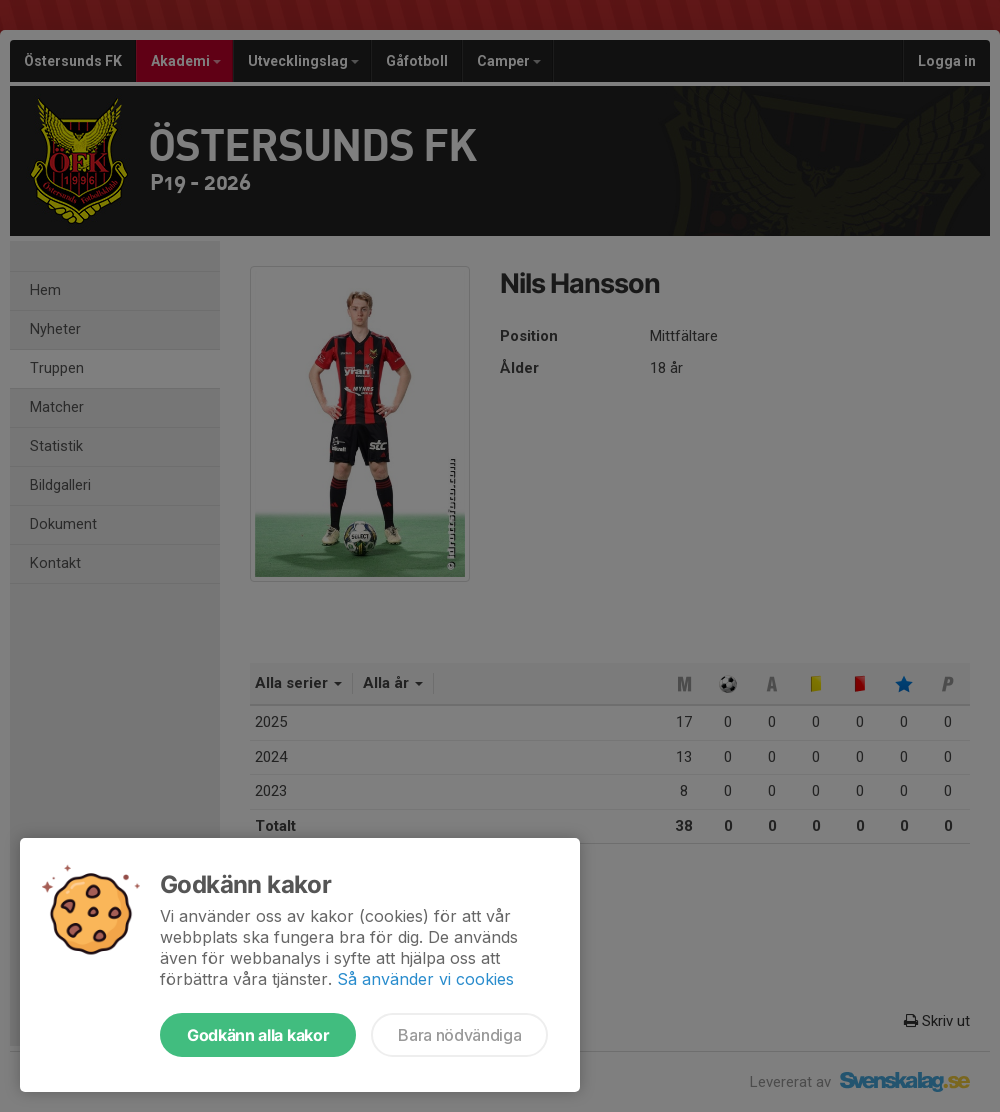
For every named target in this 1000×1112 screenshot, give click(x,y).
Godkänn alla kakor (258, 1035)
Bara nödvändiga (459, 1035)
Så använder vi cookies (425, 979)
